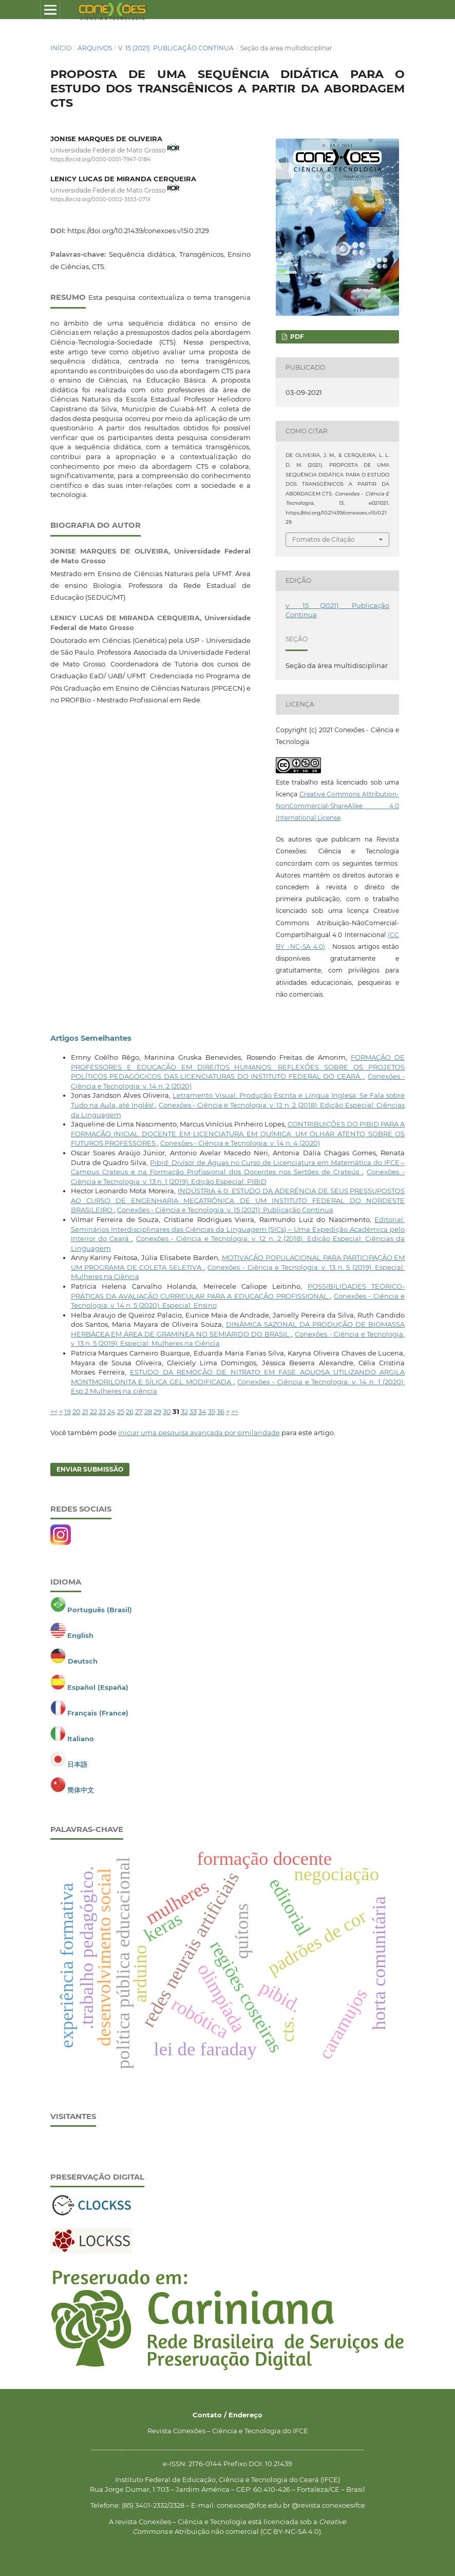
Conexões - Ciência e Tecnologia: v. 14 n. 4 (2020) (240, 1143)
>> (234, 1411)
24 (111, 1411)
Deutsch (83, 1661)
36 (220, 1411)
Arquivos (95, 48)
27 (139, 1411)
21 (85, 1411)
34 (202, 1411)
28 (148, 1411)
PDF (296, 336)
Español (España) (97, 1687)
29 (157, 1411)
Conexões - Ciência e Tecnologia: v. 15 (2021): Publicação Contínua (225, 1210)
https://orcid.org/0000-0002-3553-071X (100, 199)
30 (167, 1411)
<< (54, 1411)
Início (60, 48)
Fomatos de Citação (323, 539)
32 (184, 1411)
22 (93, 1411)
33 (193, 1411)
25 (120, 1411)
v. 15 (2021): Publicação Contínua (176, 48)
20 (76, 1411)
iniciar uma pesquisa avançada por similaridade (199, 1432)
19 (67, 1411)
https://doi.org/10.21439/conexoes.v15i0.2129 (138, 230)
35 (211, 1411)
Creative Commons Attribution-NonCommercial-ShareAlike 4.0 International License (337, 806)
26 (130, 1411)
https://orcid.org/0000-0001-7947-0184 (100, 159)
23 (102, 1411)
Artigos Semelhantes (90, 1038)
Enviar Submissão (89, 1469)
